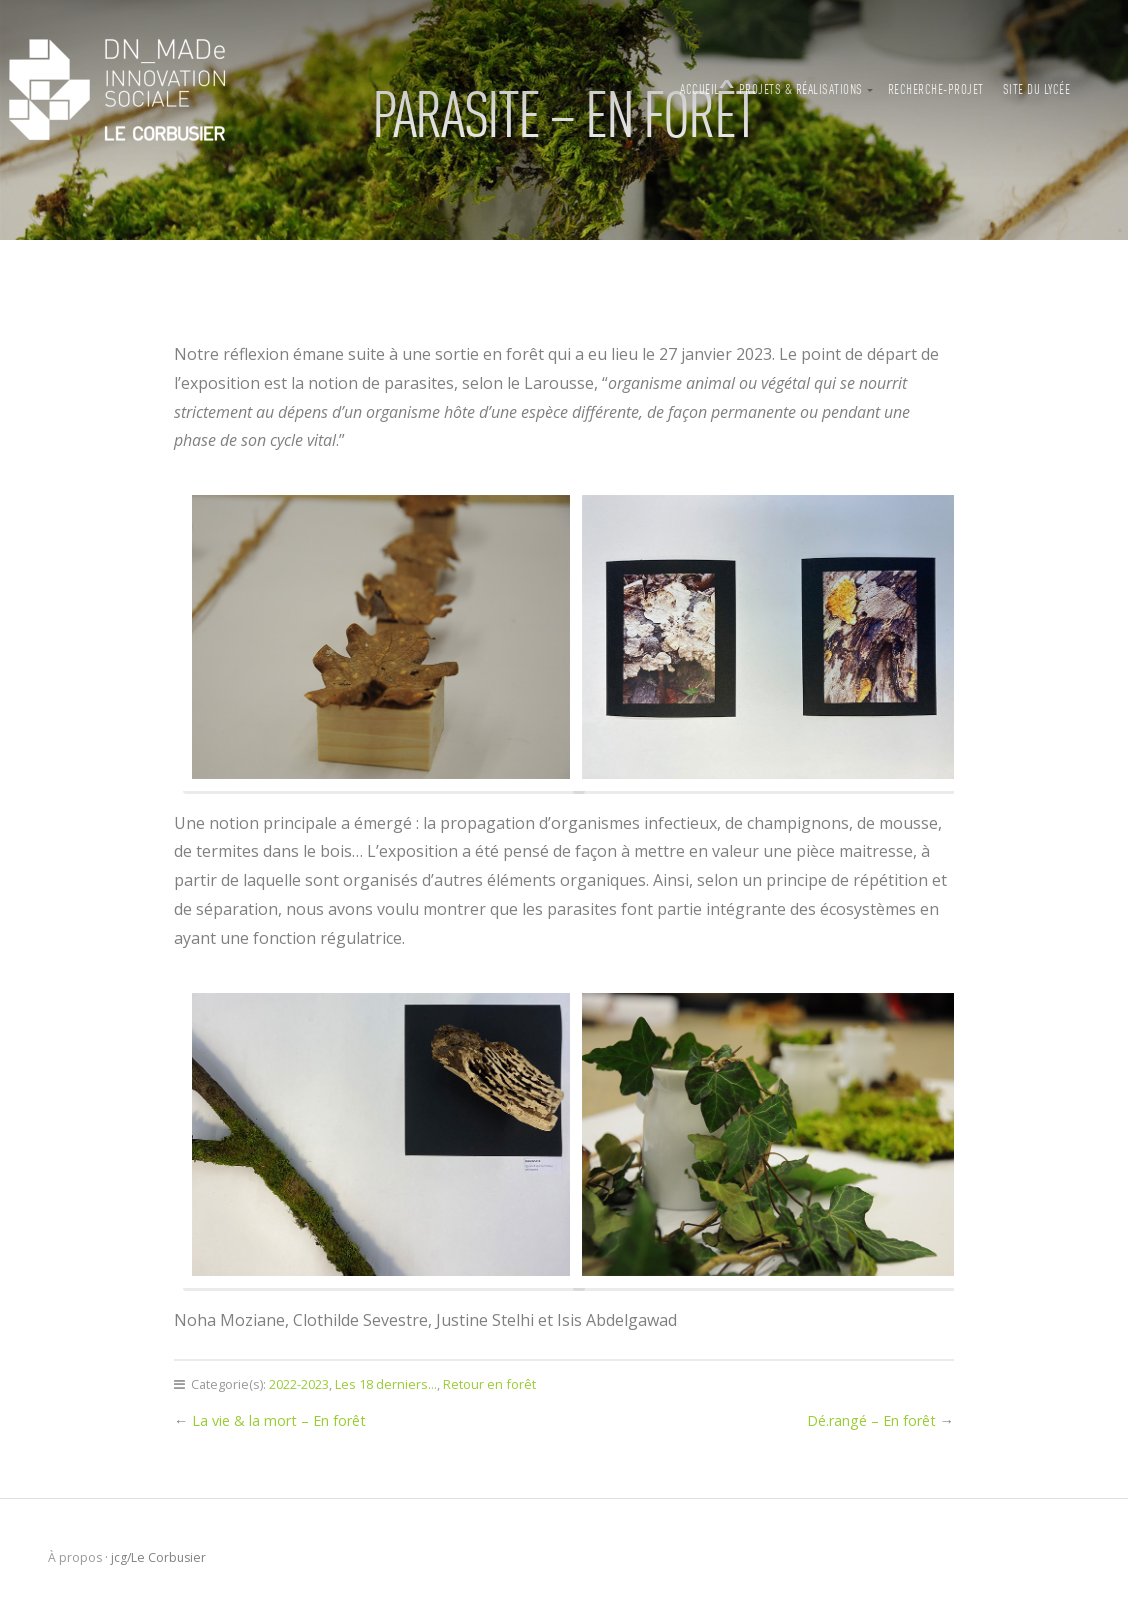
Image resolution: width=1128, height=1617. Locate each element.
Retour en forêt (489, 1384)
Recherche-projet (936, 90)
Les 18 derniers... (386, 1384)
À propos (75, 1557)
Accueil (700, 90)
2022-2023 (299, 1384)
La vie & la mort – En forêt (279, 1420)
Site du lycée (1037, 90)
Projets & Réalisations (801, 90)
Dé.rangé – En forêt (871, 1420)
